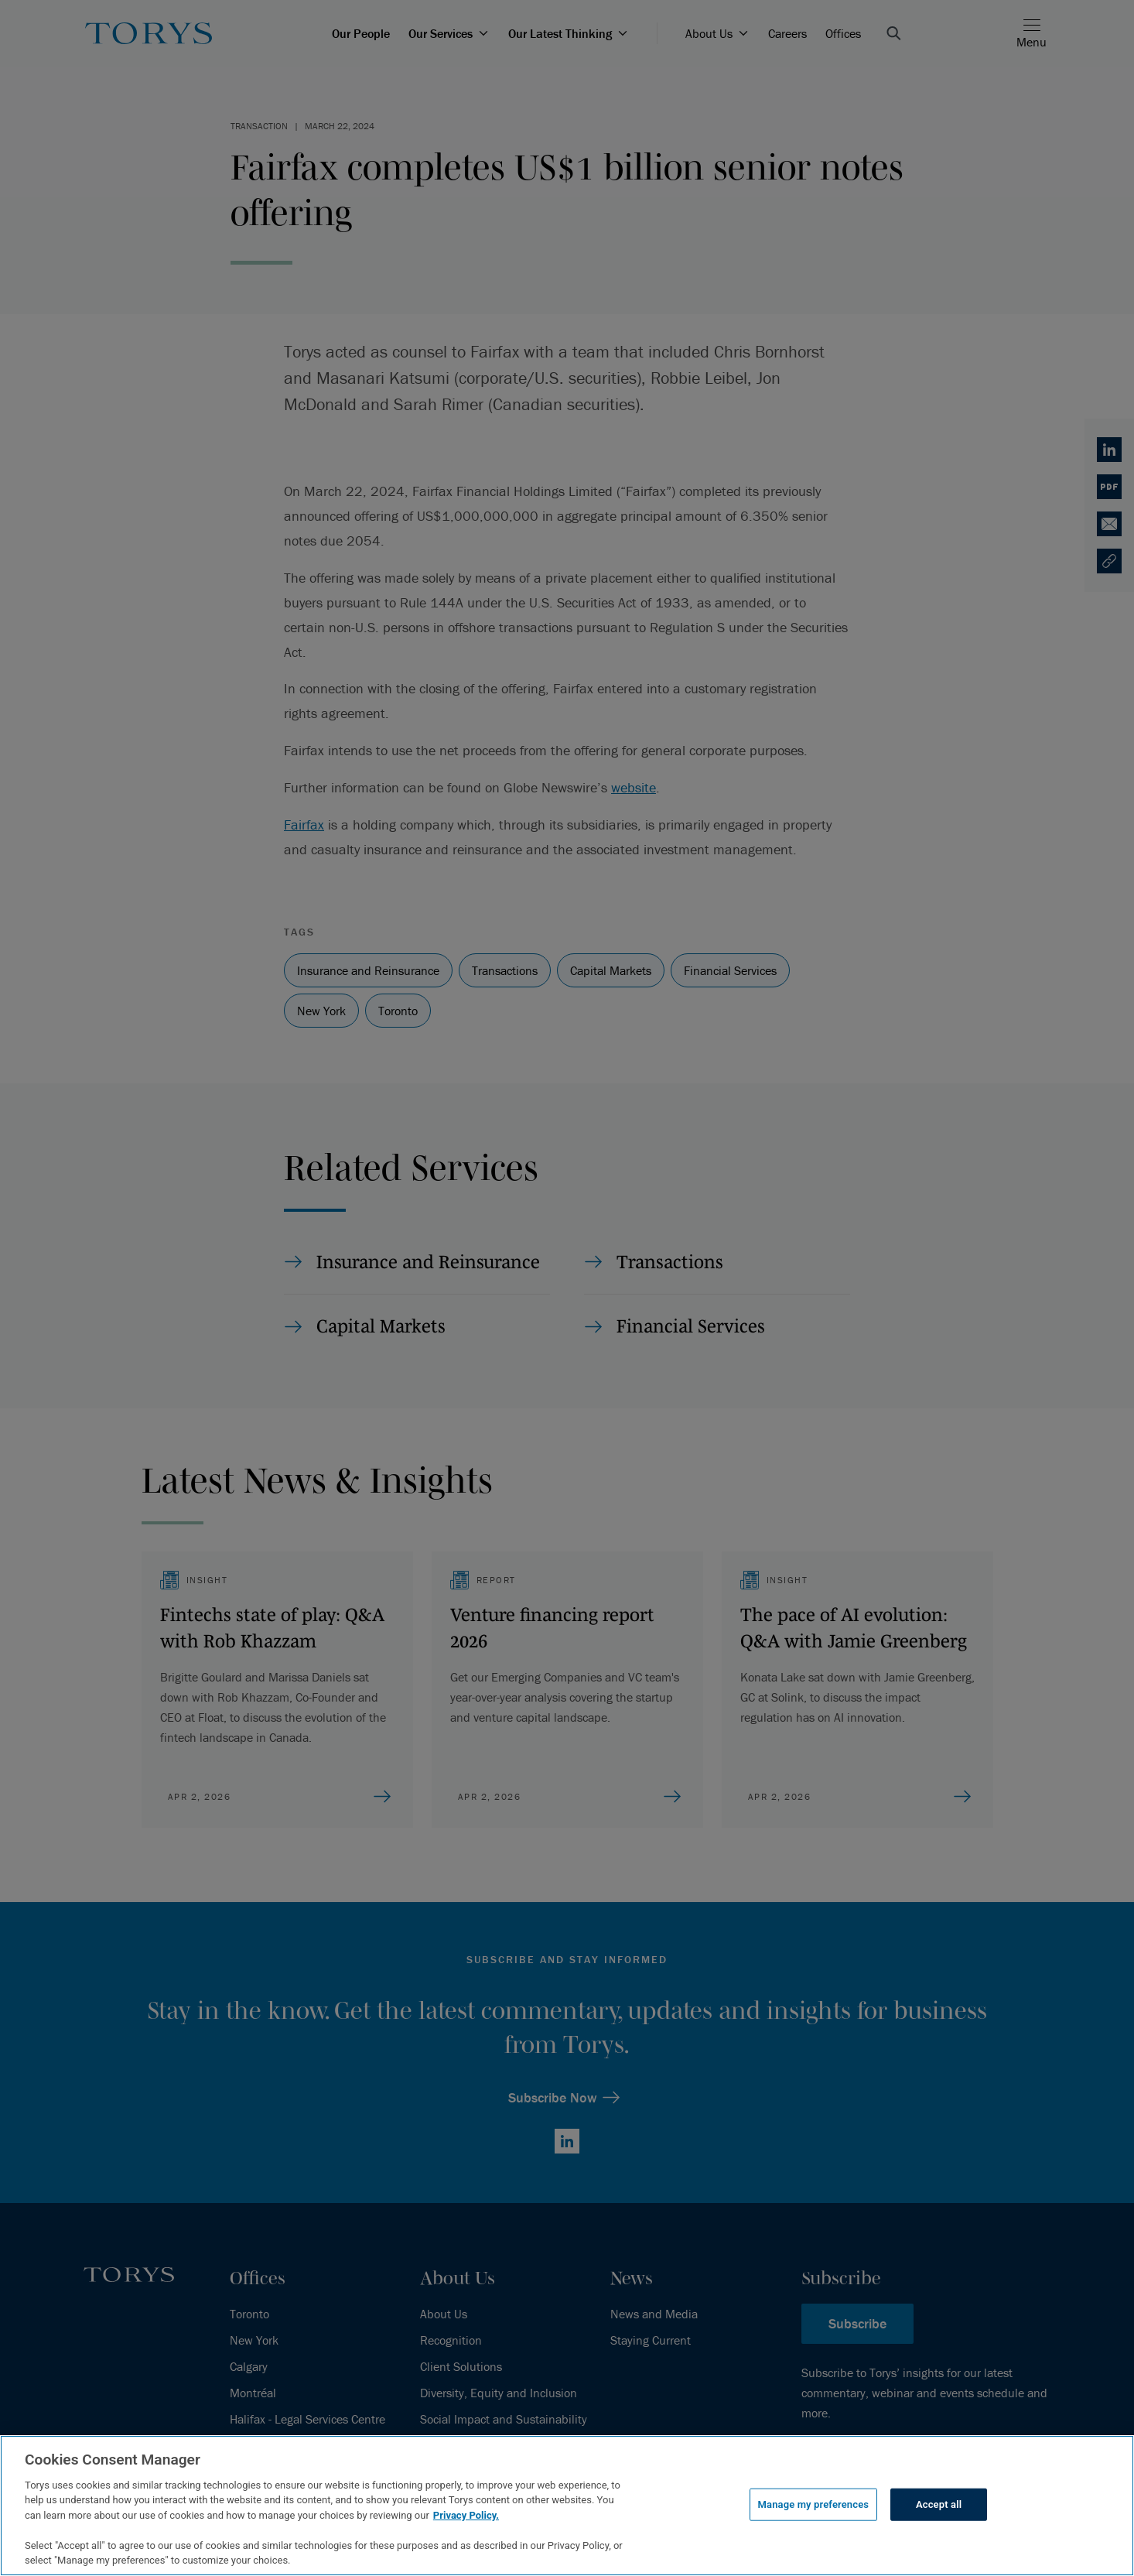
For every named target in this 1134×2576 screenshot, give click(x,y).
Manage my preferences (813, 2504)
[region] (567, 2505)
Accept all (939, 2504)
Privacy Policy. (466, 2515)
